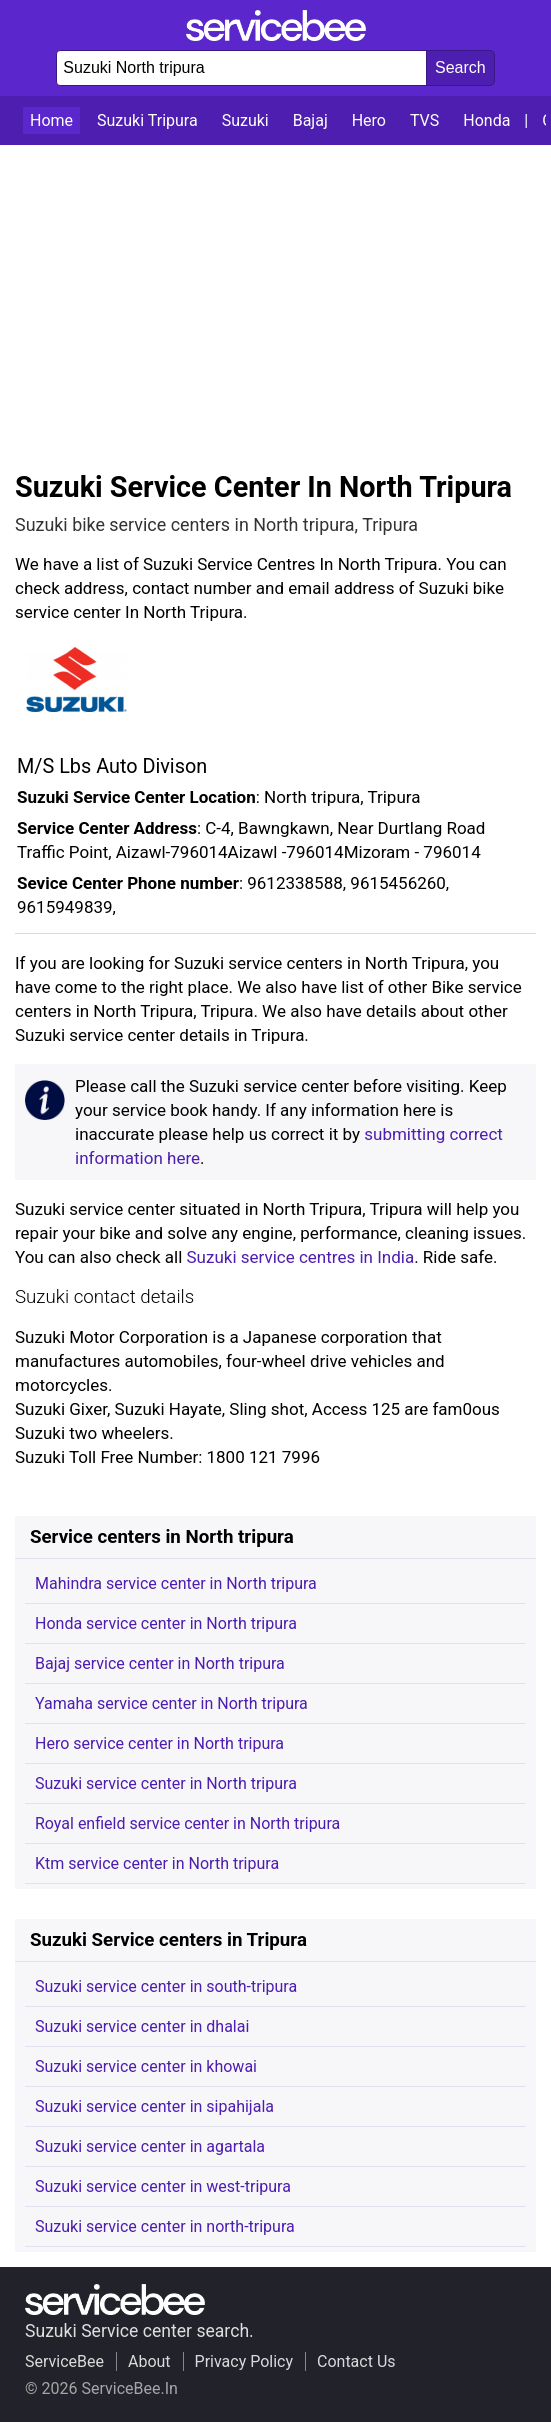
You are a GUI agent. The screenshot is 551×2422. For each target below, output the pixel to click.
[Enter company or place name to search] (242, 68)
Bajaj (310, 120)
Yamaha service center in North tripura (171, 1703)
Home (51, 120)
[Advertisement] (275, 295)
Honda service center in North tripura (166, 1623)
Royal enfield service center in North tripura (187, 1823)
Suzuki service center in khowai (146, 2066)
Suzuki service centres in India (301, 1257)
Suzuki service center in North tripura (166, 1783)
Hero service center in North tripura (159, 1743)
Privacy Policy (244, 2361)
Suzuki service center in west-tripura (163, 2186)
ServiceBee (64, 2361)
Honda (486, 120)
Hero (369, 120)
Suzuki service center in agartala (150, 2146)
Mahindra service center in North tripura (176, 1583)
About (149, 2361)
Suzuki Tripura (147, 120)
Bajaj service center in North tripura (160, 1663)
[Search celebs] (460, 68)
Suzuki (245, 120)
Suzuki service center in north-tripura (165, 2226)
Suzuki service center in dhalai (142, 2026)
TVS (424, 120)
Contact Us (356, 2361)
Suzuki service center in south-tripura (166, 1986)
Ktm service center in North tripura (157, 1863)
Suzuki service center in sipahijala (154, 2106)
